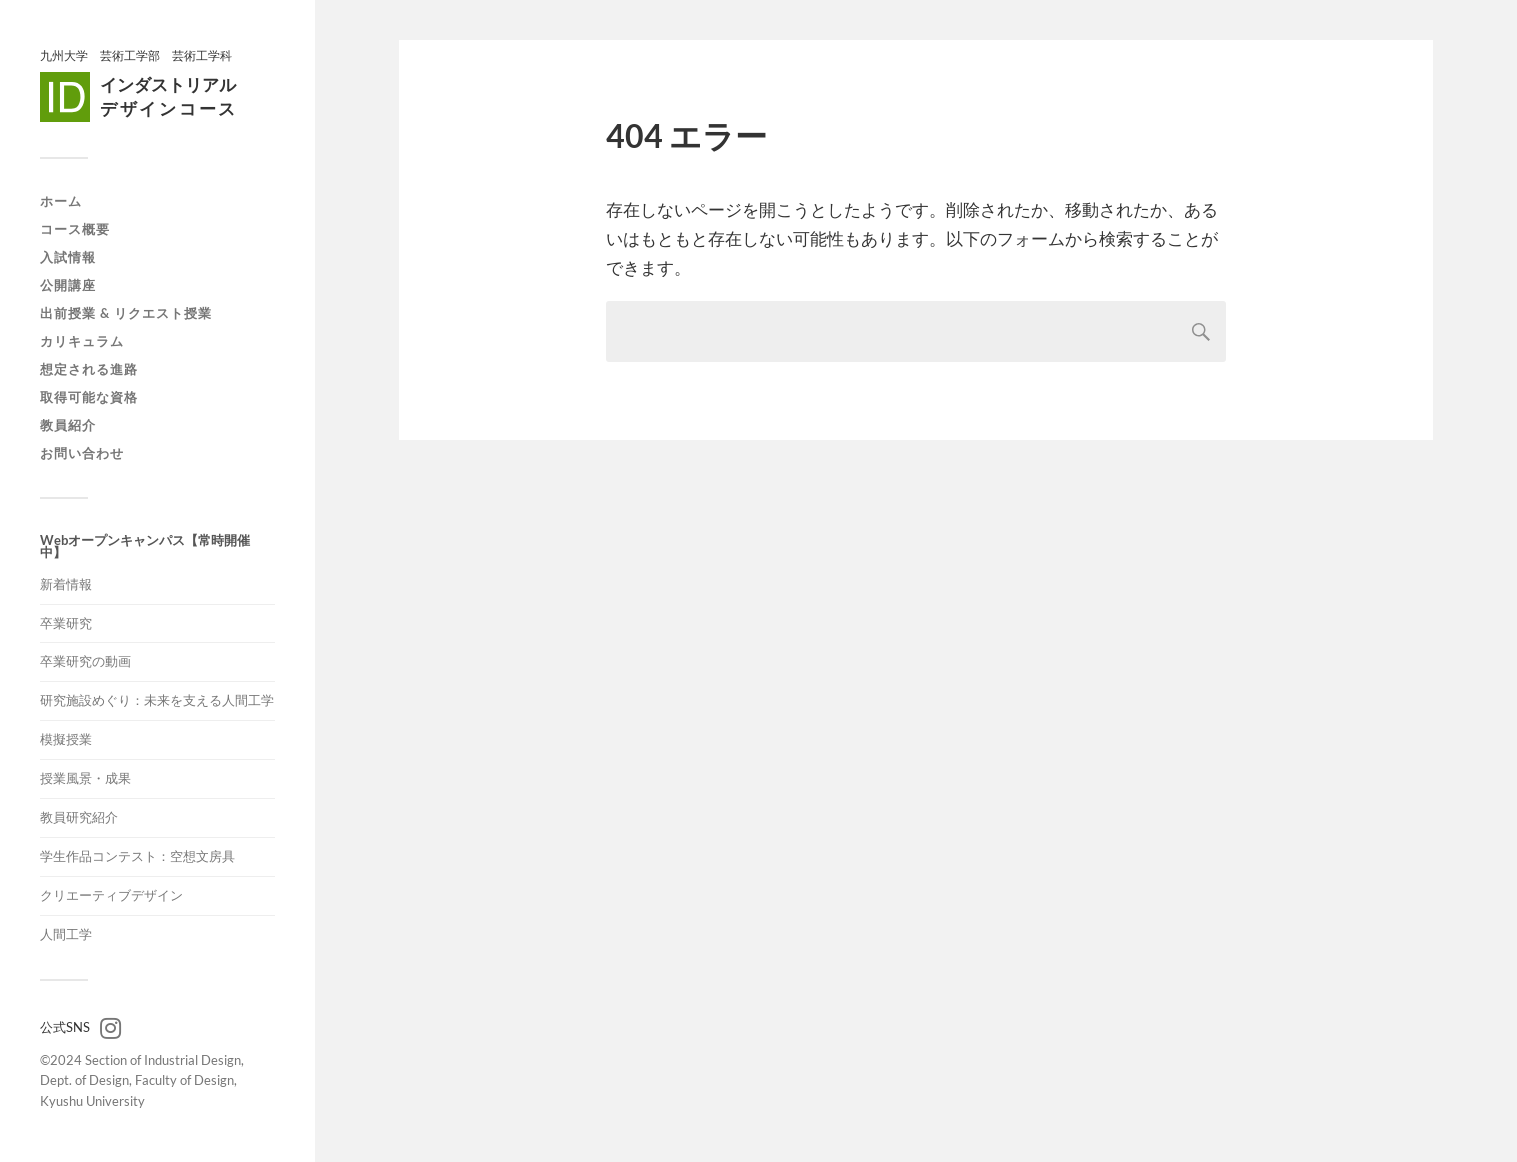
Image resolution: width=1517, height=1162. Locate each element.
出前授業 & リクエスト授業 (126, 313)
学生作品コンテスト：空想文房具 (137, 856)
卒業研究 (66, 623)
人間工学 (66, 934)
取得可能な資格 (89, 397)
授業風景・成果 (85, 778)
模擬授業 (66, 739)
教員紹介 (68, 425)
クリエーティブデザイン (111, 895)
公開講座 (68, 285)
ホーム (61, 201)
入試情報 (68, 257)
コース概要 (75, 229)
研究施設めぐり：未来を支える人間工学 (157, 700)
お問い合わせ (82, 453)
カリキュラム (82, 341)
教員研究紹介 (79, 817)
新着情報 (66, 584)
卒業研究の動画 (85, 661)
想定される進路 (89, 369)
